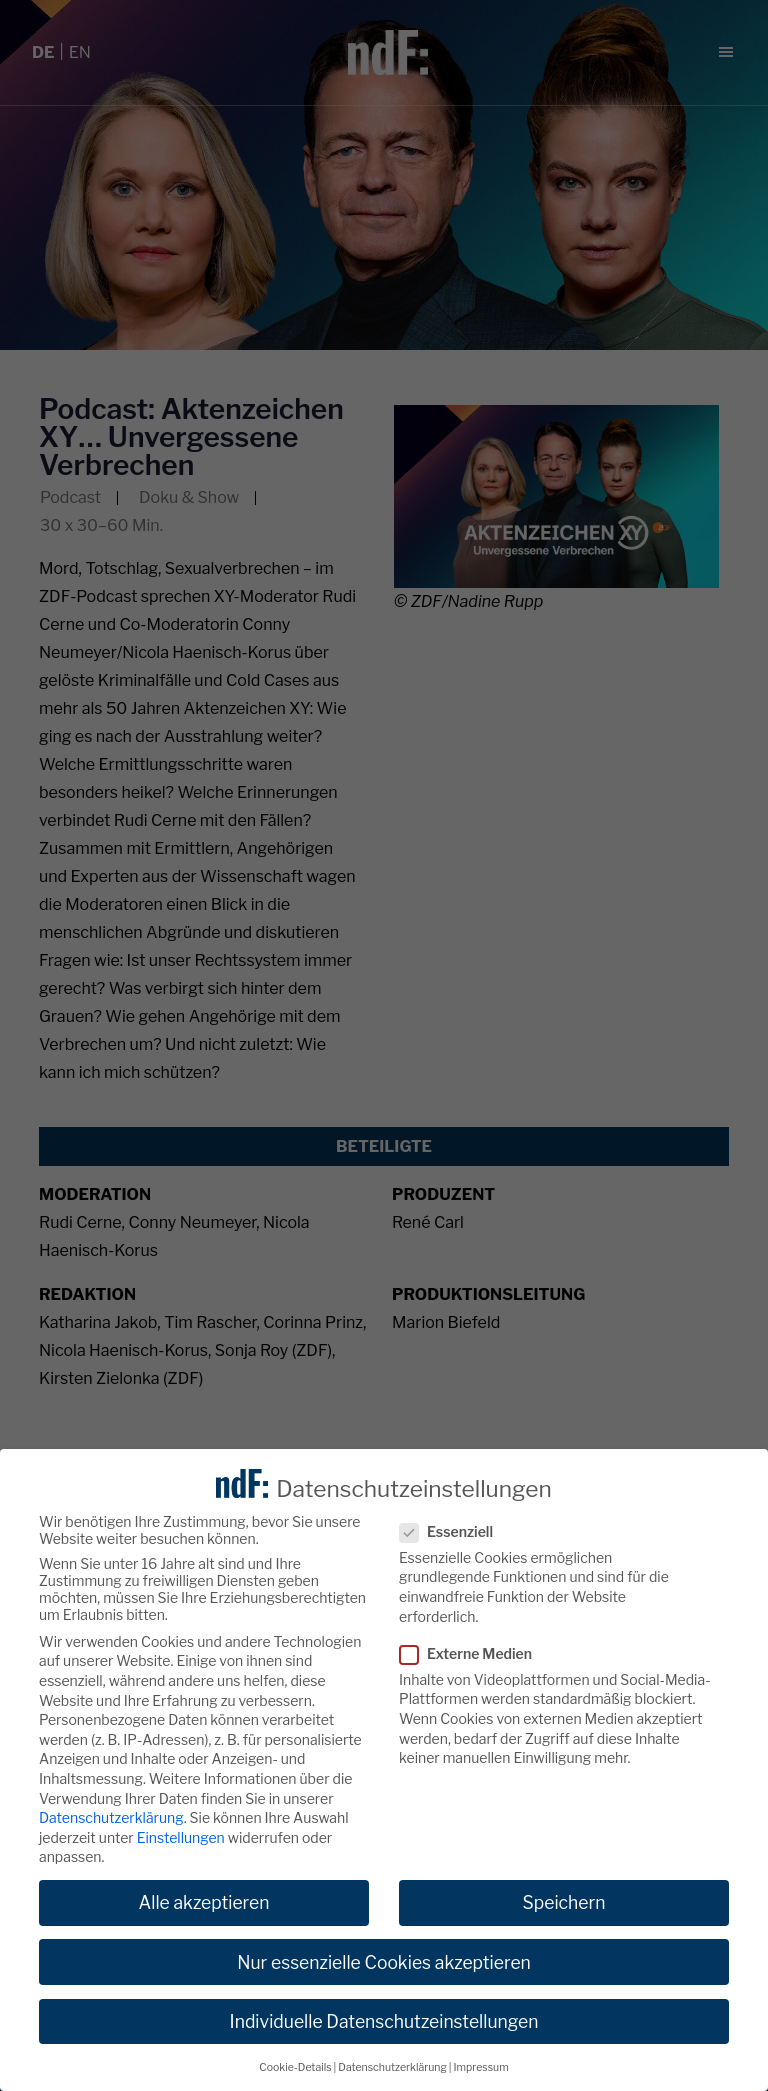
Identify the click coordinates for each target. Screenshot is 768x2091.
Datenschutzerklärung (111, 1818)
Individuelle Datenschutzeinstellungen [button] (384, 2021)
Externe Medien (472, 1653)
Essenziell (452, 1531)
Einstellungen (181, 1837)
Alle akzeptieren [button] (203, 1903)
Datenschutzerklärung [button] (392, 2067)
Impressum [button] (481, 2067)
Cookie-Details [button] (295, 2067)
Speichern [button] (564, 1903)
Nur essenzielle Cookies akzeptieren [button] (384, 1962)
